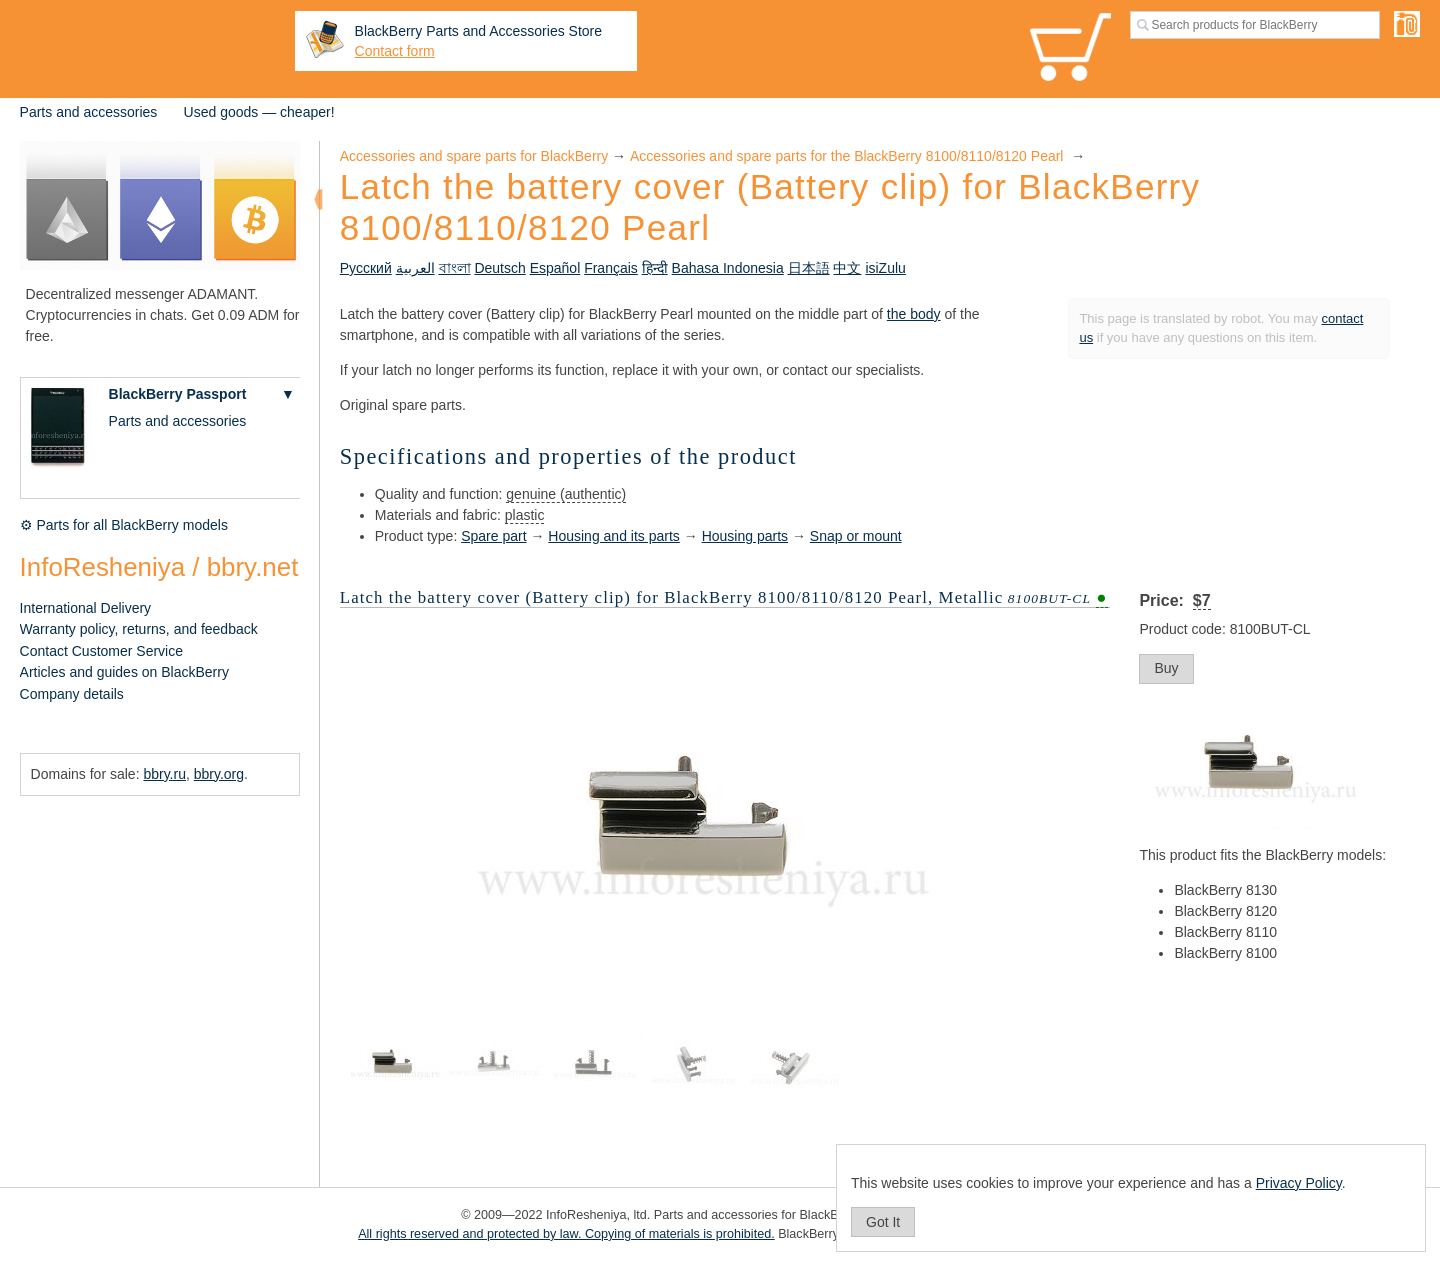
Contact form (395, 51)
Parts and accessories (89, 112)
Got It (883, 1222)
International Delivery (86, 608)
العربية (415, 268)
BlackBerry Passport (178, 394)
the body (914, 314)
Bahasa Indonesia (728, 268)
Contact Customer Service (101, 651)
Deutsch (499, 268)
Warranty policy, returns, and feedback (139, 629)
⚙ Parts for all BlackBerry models (124, 525)
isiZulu (885, 268)
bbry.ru (164, 774)
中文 (847, 268)
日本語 (809, 268)
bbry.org (219, 774)
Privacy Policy (1299, 1183)
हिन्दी (655, 268)
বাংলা (455, 268)
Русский (366, 268)
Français (611, 268)
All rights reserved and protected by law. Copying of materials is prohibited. (566, 1234)
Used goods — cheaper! (259, 112)
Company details (72, 694)
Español (555, 268)
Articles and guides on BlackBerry (124, 672)
